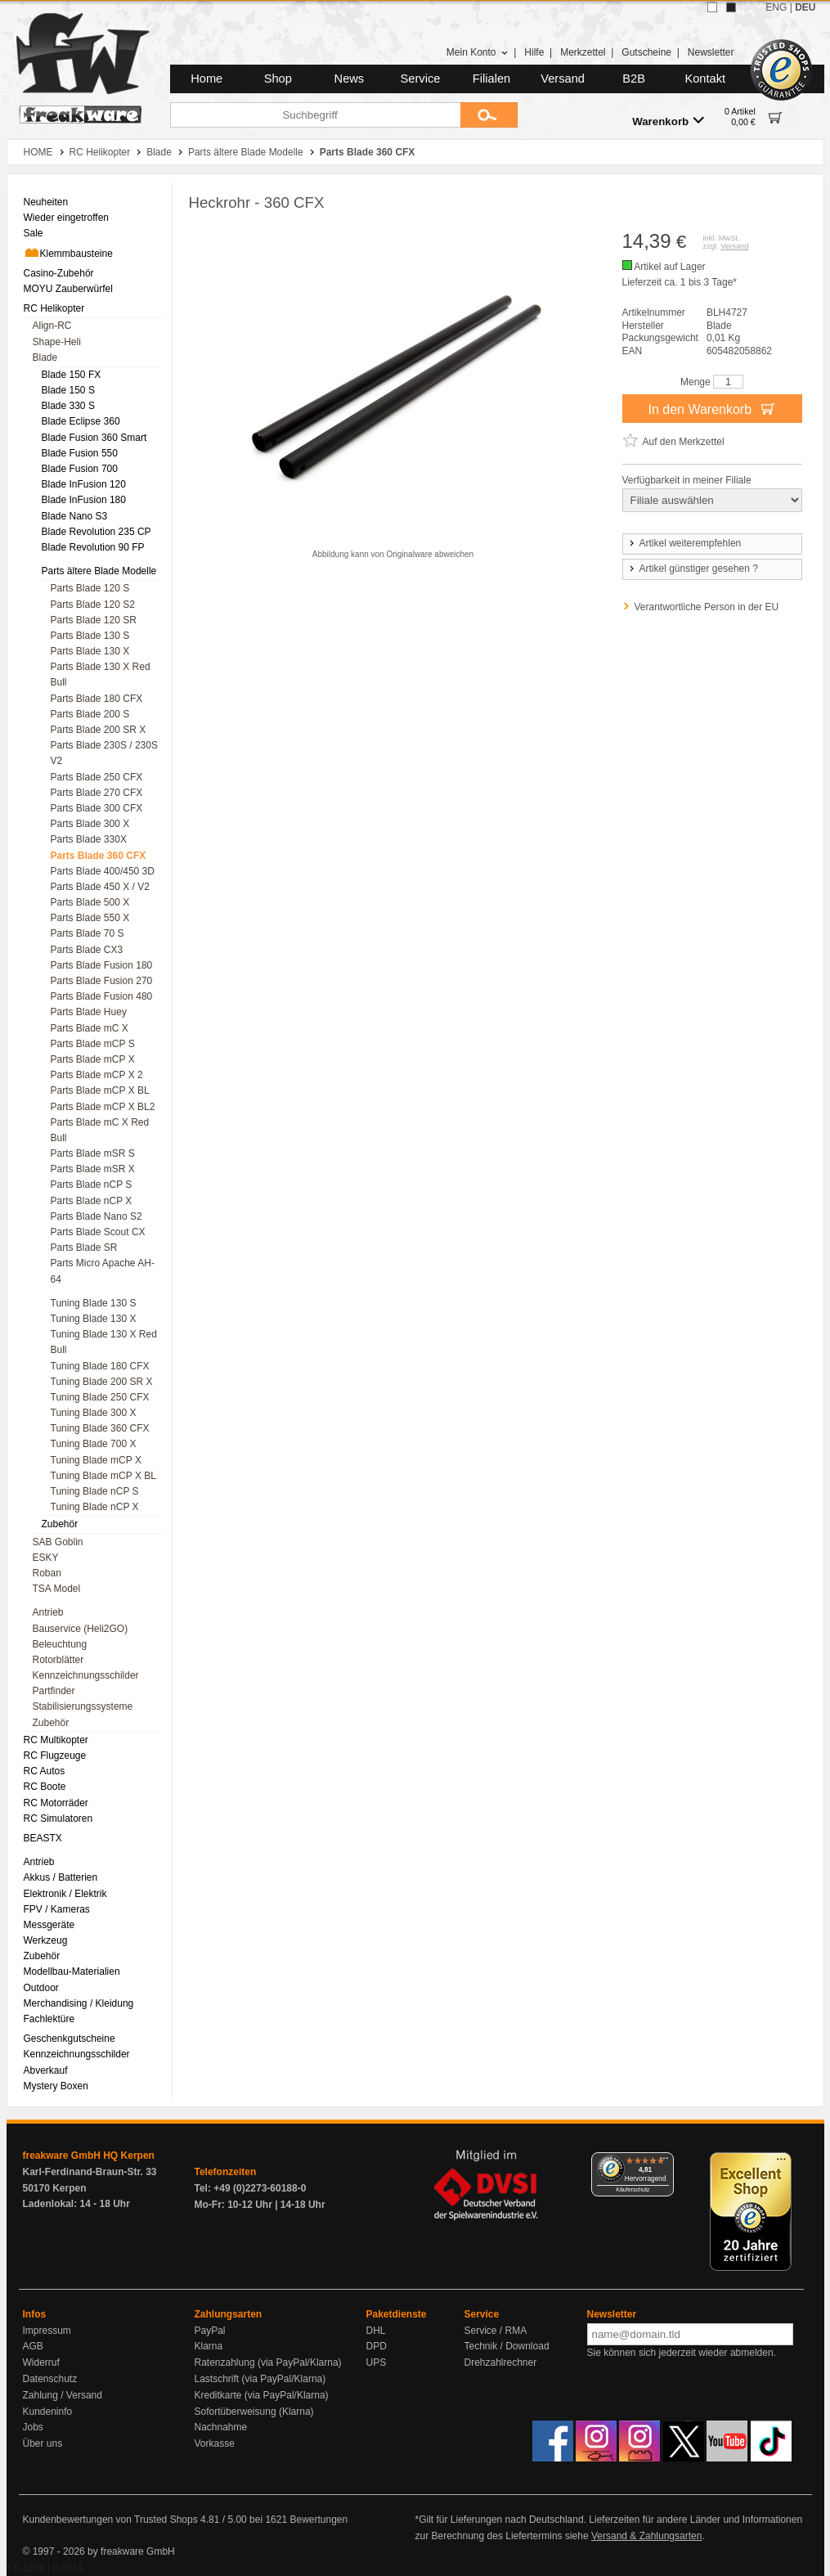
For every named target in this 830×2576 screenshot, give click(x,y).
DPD (376, 2346)
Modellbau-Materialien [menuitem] (72, 1971)
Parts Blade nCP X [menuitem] (91, 1201)
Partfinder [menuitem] (54, 1691)
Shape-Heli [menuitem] (57, 342)
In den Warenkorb (711, 408)
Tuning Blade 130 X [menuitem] (94, 1318)
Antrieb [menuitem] (48, 1612)
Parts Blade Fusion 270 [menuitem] (102, 981)
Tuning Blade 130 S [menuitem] (94, 1303)
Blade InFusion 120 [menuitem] (84, 484)
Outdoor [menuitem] (41, 1988)
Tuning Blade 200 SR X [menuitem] (102, 1381)
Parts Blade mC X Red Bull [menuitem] (100, 1130)
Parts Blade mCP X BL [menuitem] (100, 1090)
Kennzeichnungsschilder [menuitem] (86, 1675)
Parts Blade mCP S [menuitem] (93, 1044)
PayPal (210, 2330)
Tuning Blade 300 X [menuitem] (94, 1412)
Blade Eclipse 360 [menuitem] (81, 421)
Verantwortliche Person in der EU (707, 607)
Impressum (47, 2330)
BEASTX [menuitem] (43, 1838)
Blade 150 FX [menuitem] (71, 374)
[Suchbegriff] (315, 115)
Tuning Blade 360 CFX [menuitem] (100, 1428)
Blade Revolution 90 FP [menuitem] (93, 547)
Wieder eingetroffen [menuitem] (67, 217)
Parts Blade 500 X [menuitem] (90, 902)
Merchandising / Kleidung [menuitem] (79, 2003)
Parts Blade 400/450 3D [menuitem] (103, 871)
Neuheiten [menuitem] (46, 202)
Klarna (209, 2346)
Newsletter (711, 52)
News (349, 78)
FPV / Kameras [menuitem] (57, 1909)
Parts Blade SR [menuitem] (84, 1247)
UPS (376, 2362)
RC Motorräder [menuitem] (56, 1803)
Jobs (33, 2427)
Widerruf (41, 2362)
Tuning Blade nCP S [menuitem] (95, 1491)
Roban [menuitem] (47, 1573)
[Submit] (489, 115)
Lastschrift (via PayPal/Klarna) (260, 2379)
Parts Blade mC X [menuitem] (89, 1028)
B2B (633, 78)
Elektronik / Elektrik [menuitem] (65, 1893)
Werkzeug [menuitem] (46, 1940)
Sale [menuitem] (33, 233)
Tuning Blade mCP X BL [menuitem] (103, 1475)
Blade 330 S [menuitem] (68, 405)
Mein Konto (477, 52)
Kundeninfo (48, 2411)
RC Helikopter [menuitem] (54, 308)
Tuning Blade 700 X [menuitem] (94, 1444)
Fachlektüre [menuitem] (49, 2019)
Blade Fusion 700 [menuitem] (80, 468)
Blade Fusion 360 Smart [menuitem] (94, 437)
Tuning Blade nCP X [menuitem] (95, 1507)
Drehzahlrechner (500, 2362)
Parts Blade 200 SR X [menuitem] (98, 729)
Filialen (491, 78)
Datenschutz (50, 2379)
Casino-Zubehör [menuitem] (59, 273)
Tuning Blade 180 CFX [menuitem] (100, 1366)
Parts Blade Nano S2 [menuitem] (96, 1216)
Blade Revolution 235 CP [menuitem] (96, 531)
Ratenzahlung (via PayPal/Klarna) (268, 2362)
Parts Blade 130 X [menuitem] (90, 651)
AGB (33, 2346)
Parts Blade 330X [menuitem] (89, 839)
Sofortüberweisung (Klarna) (254, 2411)
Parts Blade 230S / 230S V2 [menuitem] (104, 753)
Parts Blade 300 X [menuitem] (90, 823)
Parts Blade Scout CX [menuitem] (98, 1232)
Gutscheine (646, 52)
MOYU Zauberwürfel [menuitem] (68, 288)
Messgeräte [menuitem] (49, 1925)
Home (206, 78)
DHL (376, 2330)
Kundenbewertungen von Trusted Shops (110, 2519)
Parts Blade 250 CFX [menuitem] (97, 777)
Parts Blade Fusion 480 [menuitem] (102, 996)
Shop (278, 78)
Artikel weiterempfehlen (684, 543)
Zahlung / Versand (62, 2395)
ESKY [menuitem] (46, 1557)
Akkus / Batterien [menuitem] (61, 1877)
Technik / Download (507, 2346)
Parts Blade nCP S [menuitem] (91, 1184)
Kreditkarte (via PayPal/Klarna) (262, 2395)
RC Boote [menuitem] (45, 1786)
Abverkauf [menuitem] (46, 2070)
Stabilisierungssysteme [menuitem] (83, 1706)
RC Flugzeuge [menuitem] (55, 1755)
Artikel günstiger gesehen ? (692, 568)
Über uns (43, 2443)
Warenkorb (668, 121)
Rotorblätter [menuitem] (58, 1660)
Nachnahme (221, 2427)
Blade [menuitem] (45, 357)
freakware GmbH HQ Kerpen (89, 2155)
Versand (563, 78)
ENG (776, 7)
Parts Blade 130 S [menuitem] (90, 635)
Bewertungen (318, 2519)
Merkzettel (582, 52)
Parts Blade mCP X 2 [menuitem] (97, 1075)
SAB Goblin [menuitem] (58, 1542)
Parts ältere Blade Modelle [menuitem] (99, 571)
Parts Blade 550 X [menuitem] (90, 918)
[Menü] (664, 2162)
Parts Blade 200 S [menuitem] (90, 714)
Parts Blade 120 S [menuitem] (90, 588)
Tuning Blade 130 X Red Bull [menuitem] (104, 1341)
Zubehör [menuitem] (60, 1524)
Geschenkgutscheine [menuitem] (69, 2038)
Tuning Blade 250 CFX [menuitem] (100, 1397)
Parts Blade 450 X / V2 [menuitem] (100, 886)
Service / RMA (495, 2330)
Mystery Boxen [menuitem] (56, 2086)
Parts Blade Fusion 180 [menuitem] (102, 965)
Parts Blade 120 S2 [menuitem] (93, 604)
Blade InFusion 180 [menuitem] (84, 500)
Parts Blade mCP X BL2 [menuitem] (103, 1107)
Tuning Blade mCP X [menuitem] (96, 1460)
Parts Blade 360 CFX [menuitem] (98, 855)
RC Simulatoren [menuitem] (58, 1818)
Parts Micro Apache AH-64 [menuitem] (103, 1270)
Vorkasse (215, 2443)
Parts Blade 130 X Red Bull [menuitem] (100, 674)
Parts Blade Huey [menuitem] (89, 1012)
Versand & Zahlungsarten (646, 2536)
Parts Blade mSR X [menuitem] (93, 1169)
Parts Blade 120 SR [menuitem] (94, 620)
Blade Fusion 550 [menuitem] (80, 453)
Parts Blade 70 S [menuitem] (87, 933)
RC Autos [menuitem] (44, 1771)
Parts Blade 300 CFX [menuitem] (97, 808)
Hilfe (534, 52)
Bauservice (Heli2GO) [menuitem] (80, 1628)
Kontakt (704, 78)
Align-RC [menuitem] (52, 325)
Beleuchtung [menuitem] (60, 1644)
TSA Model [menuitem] (57, 1588)
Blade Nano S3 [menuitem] (75, 516)
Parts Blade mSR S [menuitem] (93, 1153)
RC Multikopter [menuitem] (56, 1740)
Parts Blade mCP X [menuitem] (93, 1059)
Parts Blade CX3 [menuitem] (87, 949)
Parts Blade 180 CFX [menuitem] (97, 698)
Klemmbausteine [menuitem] (68, 252)
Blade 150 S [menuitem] (68, 390)
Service (421, 78)
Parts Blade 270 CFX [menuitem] (97, 792)
